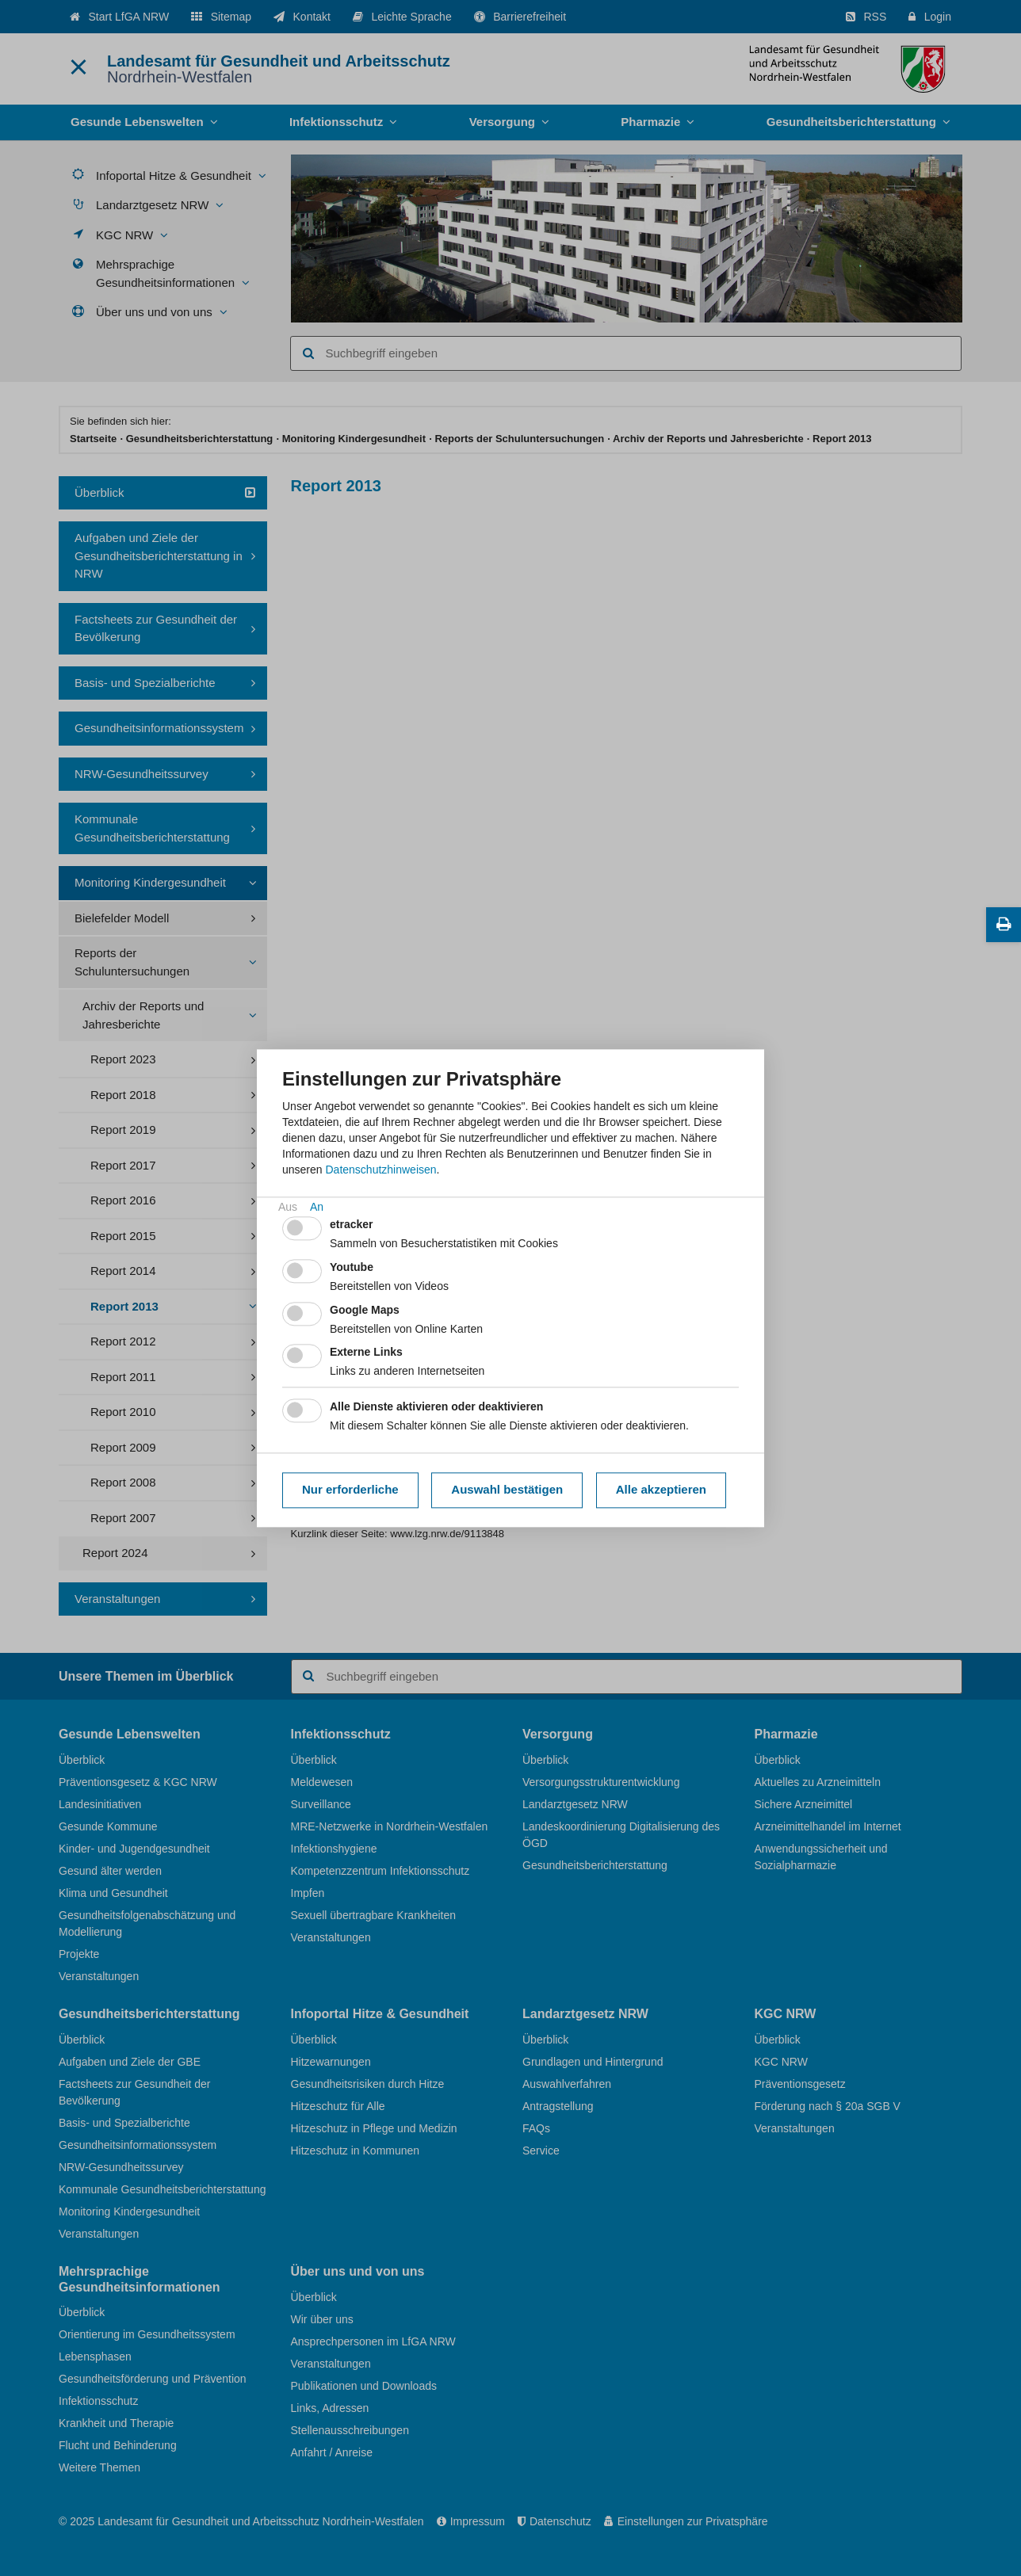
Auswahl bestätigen (507, 1490)
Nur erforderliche (350, 1490)
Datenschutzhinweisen (380, 1169)
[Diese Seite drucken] (1003, 924)
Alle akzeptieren (661, 1490)
